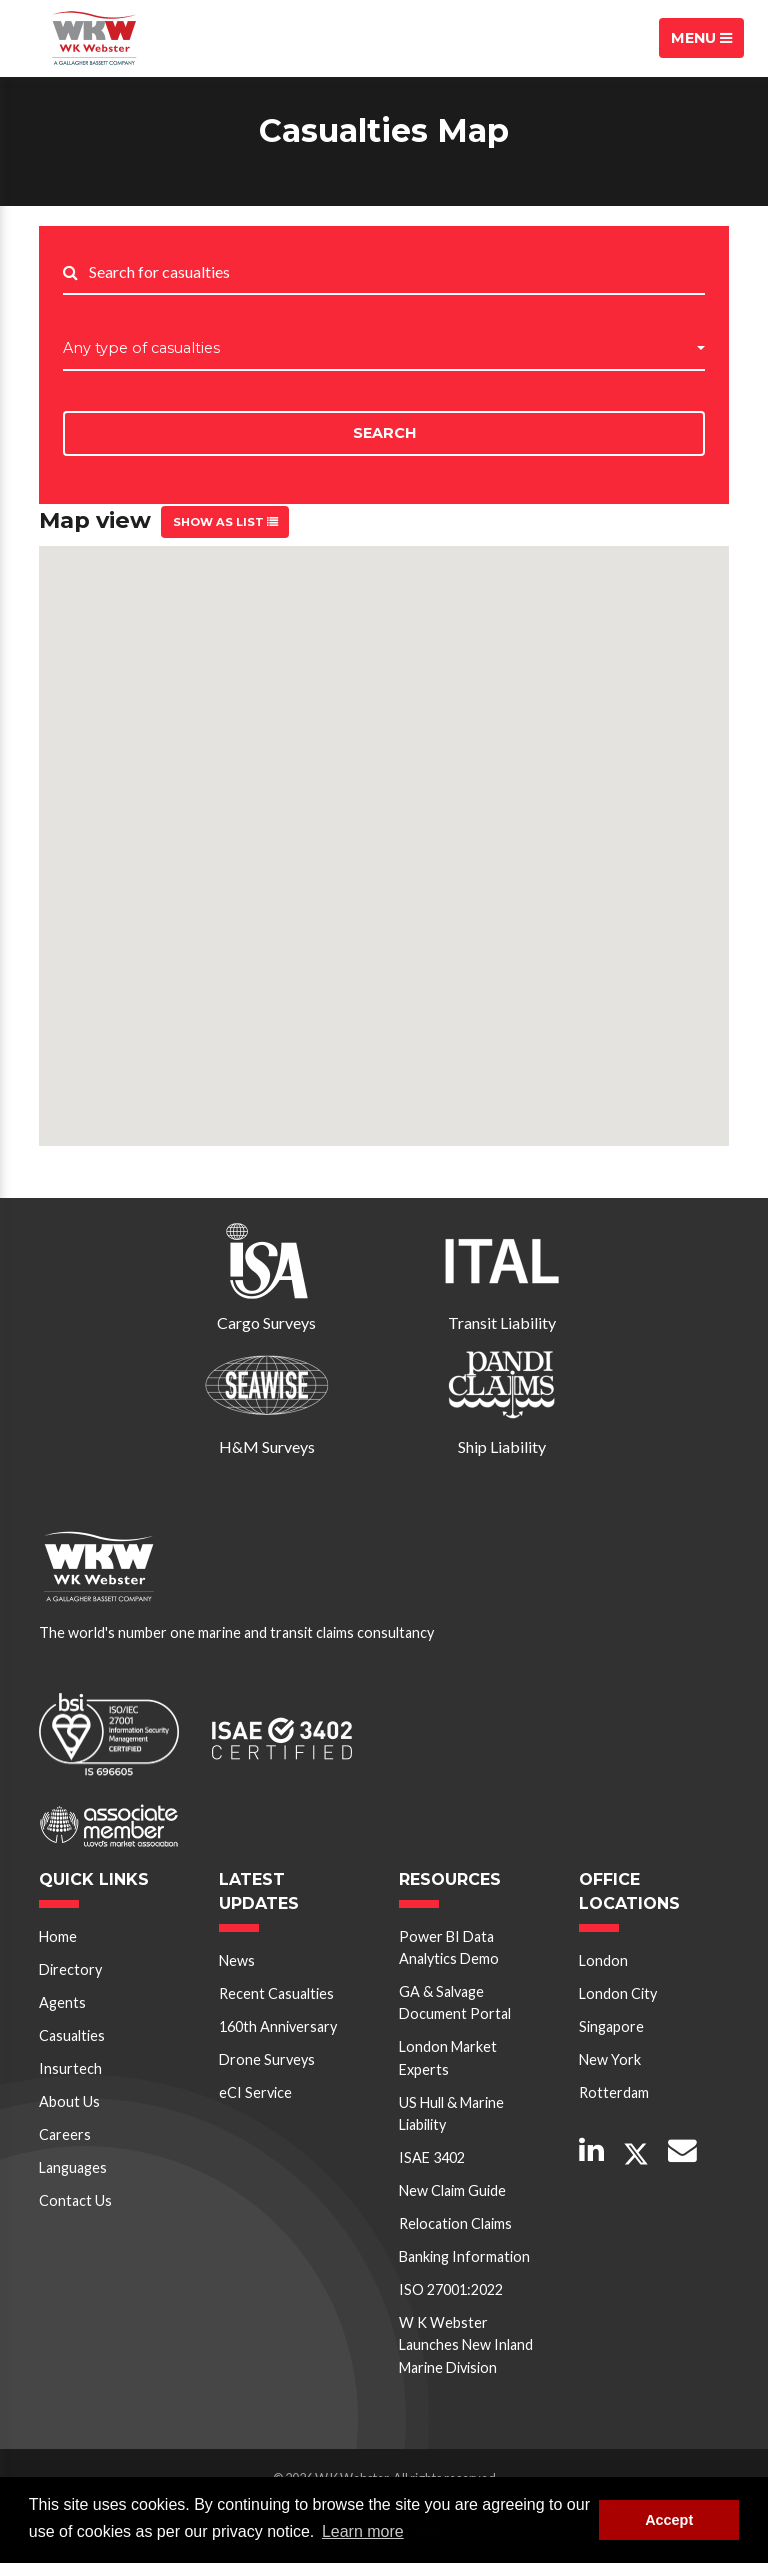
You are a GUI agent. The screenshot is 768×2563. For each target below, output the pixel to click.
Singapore (611, 2026)
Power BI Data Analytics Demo (449, 1947)
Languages (73, 2167)
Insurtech (70, 2068)
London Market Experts (448, 2057)
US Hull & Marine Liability (451, 2113)
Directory (70, 1969)
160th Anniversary (278, 2026)
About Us (69, 2101)
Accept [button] (669, 2520)
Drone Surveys (267, 2059)
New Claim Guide (452, 2190)
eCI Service (255, 2092)
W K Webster (94, 38)
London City (618, 1993)
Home (58, 1936)
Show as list (225, 522)
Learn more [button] (363, 2531)
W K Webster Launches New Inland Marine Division (466, 2345)
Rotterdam (614, 2092)
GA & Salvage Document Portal (455, 2002)
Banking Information (464, 2256)
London (603, 1960)
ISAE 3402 (432, 2157)
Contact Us (75, 2200)
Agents (62, 2002)
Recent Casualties (276, 1993)
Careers (65, 2134)
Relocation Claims (455, 2223)
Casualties (72, 2035)
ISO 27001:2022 (451, 2289)
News (237, 1960)
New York (610, 2059)
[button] (384, 349)
